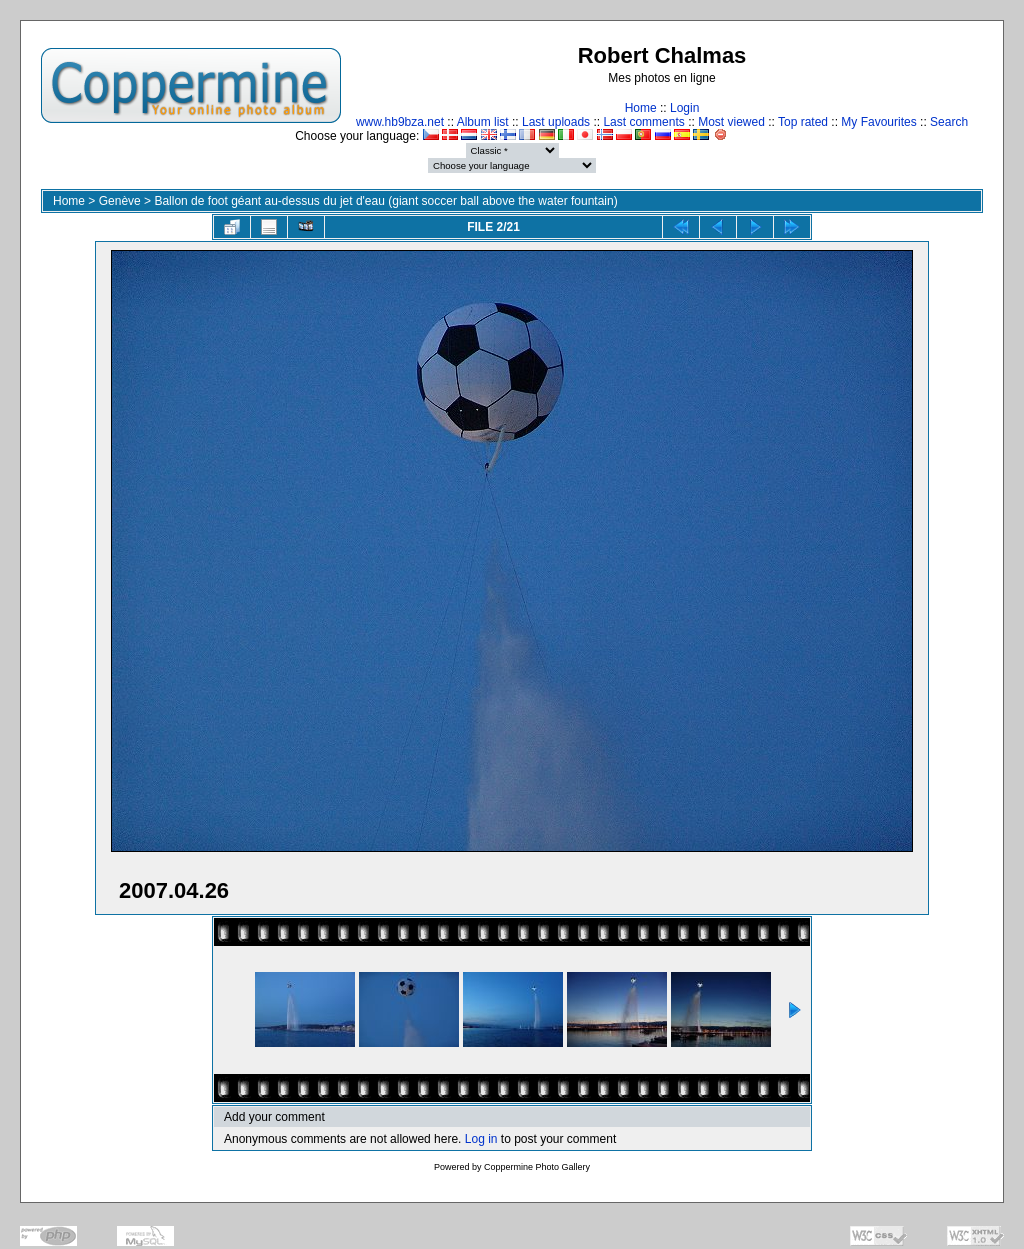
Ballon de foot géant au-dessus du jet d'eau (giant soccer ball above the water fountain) (385, 201)
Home (641, 108)
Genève (120, 201)
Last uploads (556, 122)
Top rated (803, 122)
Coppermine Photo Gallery (537, 1167)
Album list (483, 122)
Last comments (643, 122)
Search (949, 122)
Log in (481, 1139)
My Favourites (878, 122)
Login (684, 108)
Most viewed (731, 122)
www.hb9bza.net (400, 122)
